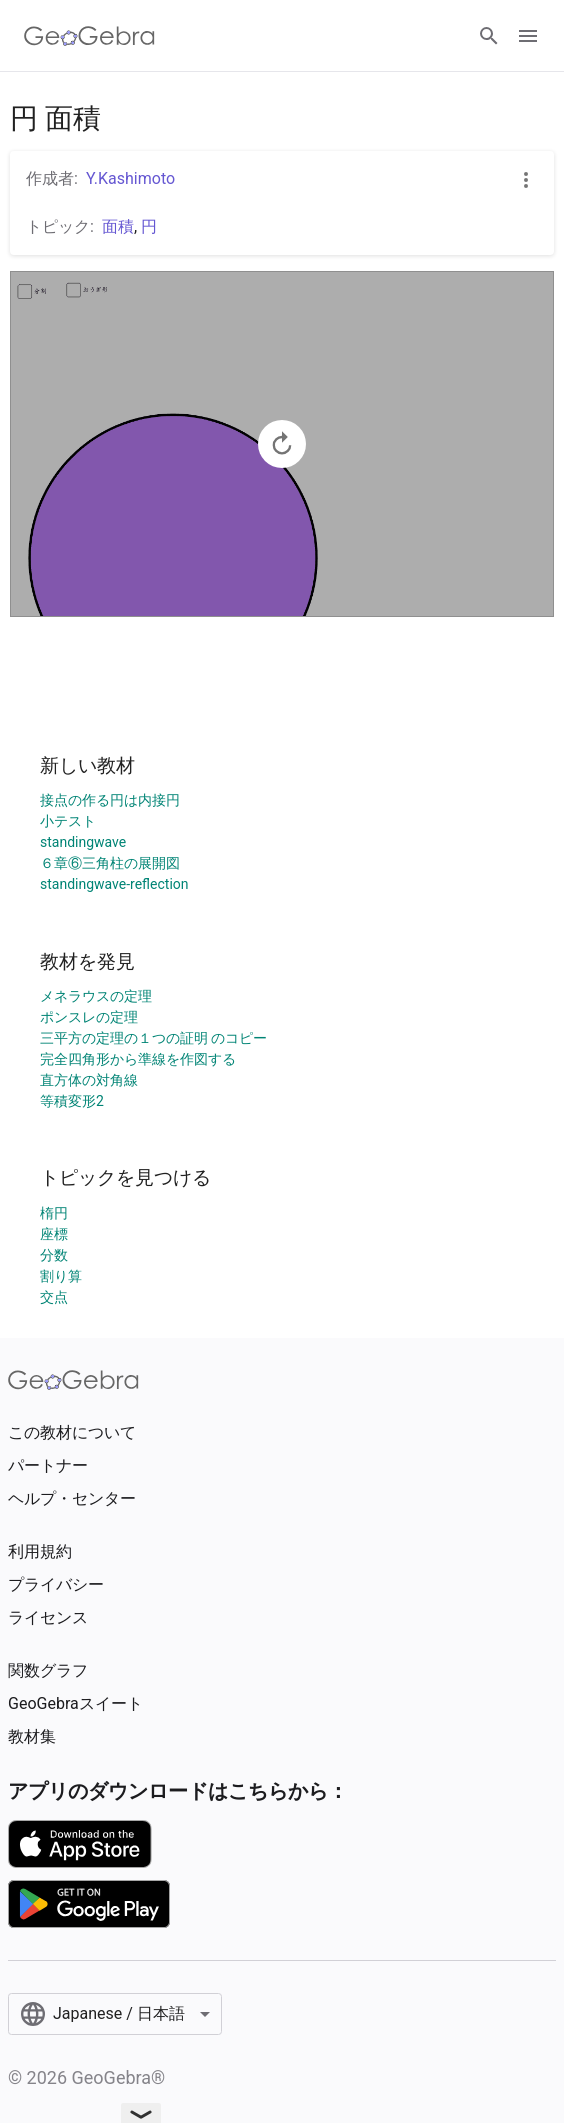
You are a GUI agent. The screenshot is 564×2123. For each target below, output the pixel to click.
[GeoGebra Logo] (89, 36)
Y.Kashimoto (130, 178)
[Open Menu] (528, 36)
